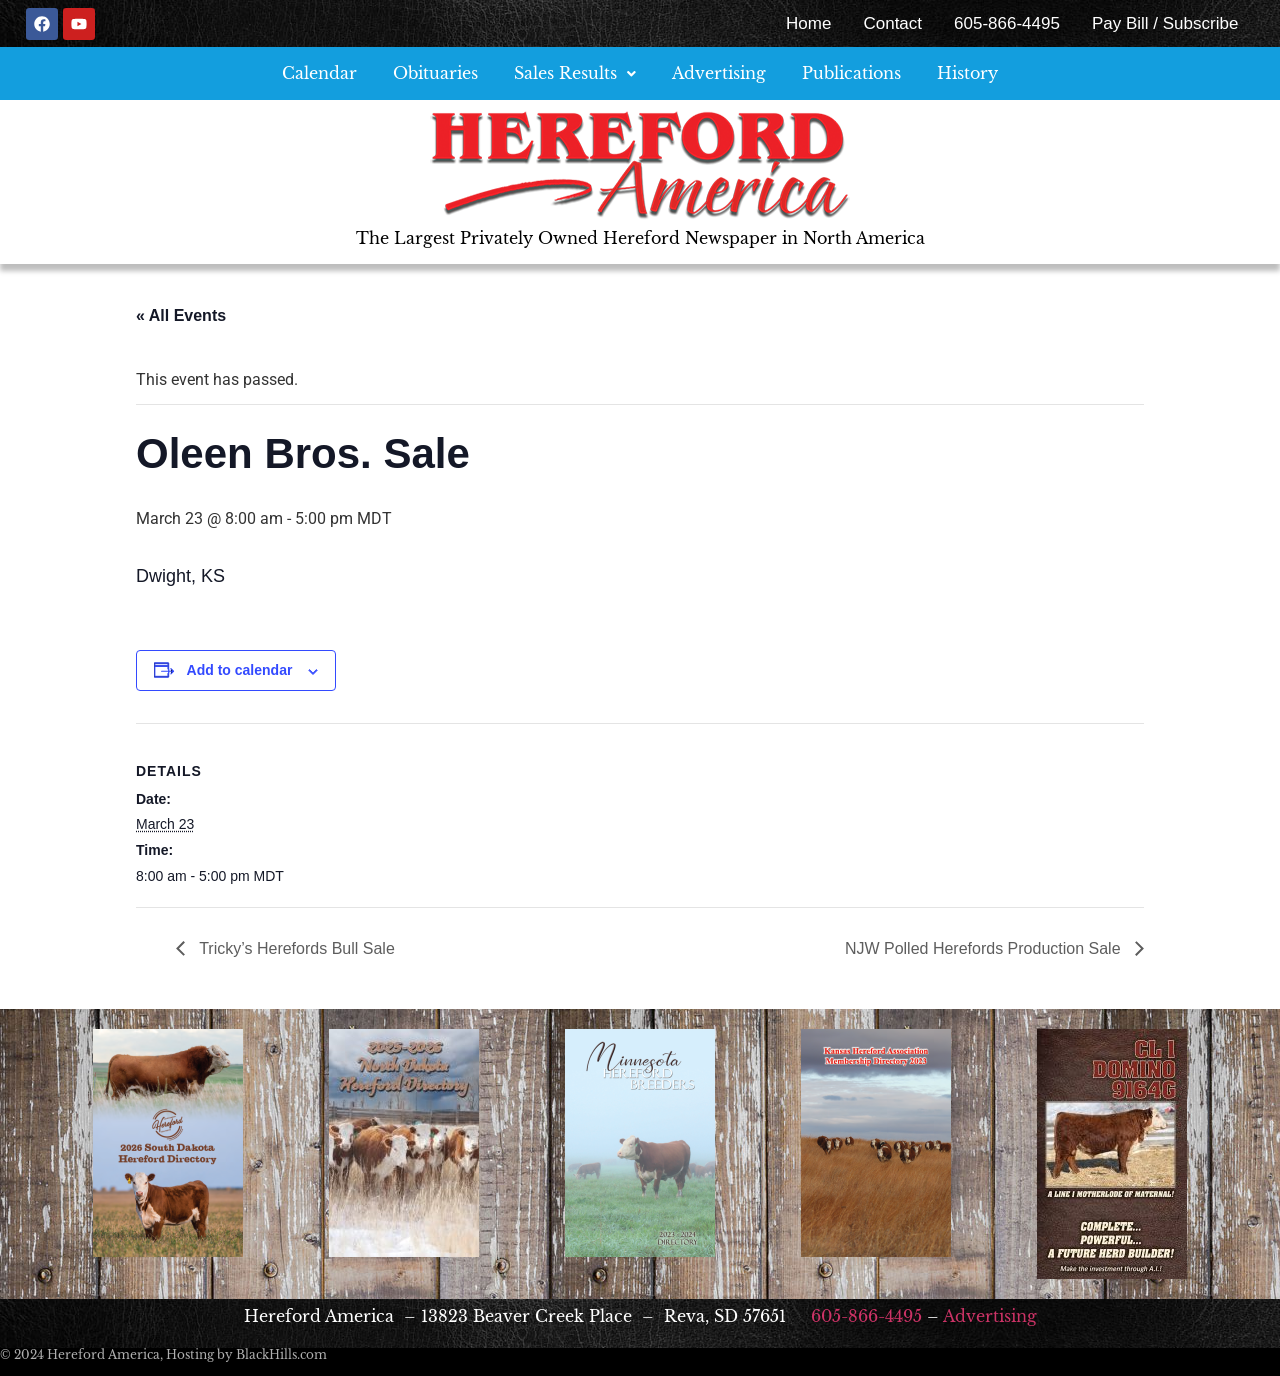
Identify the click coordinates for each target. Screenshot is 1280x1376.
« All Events (181, 315)
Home (808, 23)
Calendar (319, 73)
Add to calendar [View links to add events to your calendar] (240, 670)
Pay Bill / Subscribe (1165, 23)
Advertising (719, 73)
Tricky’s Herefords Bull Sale (295, 948)
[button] (575, 73)
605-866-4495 (1007, 23)
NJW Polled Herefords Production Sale (985, 948)
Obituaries (435, 73)
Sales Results (575, 73)
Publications (851, 73)
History (967, 73)
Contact (892, 23)
